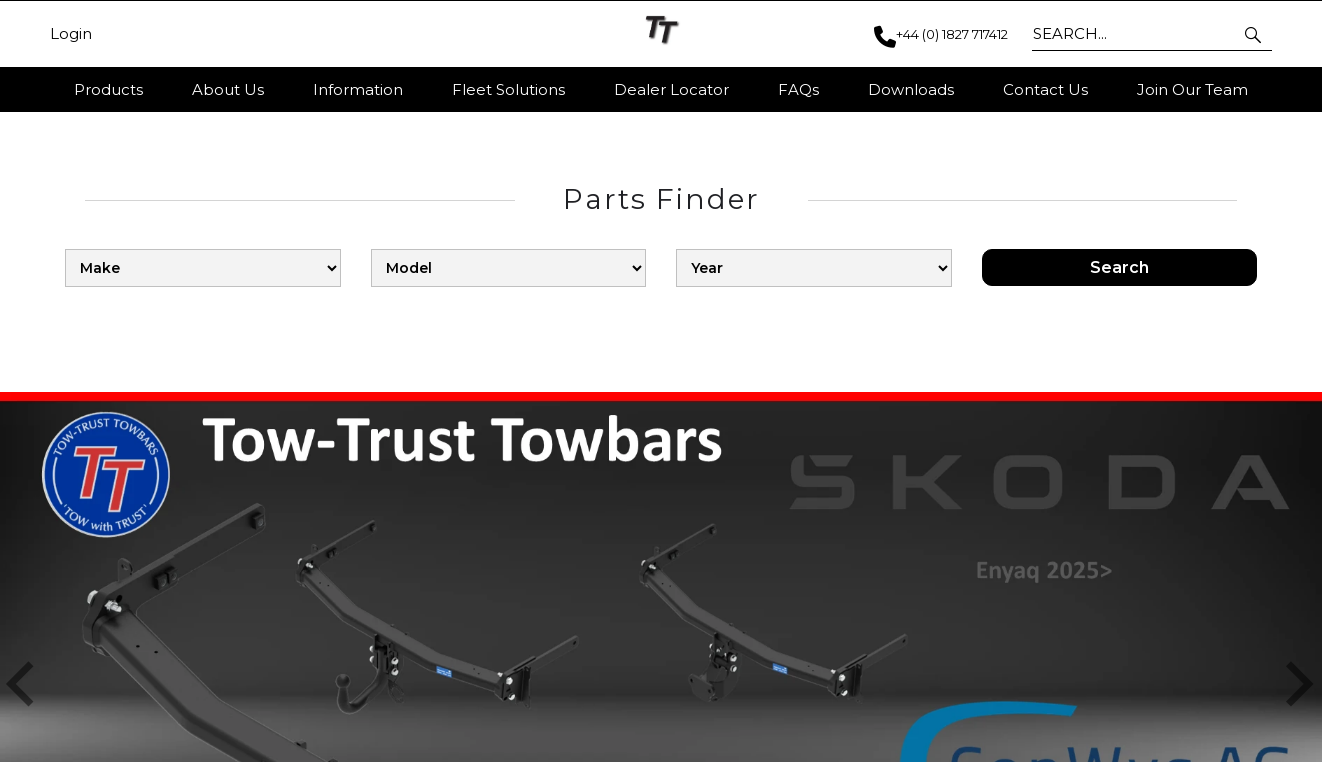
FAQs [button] (798, 89)
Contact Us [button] (1045, 89)
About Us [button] (228, 89)
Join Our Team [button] (1192, 89)
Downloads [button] (911, 89)
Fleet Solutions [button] (508, 89)
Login (71, 34)
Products (108, 89)
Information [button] (358, 89)
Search (1119, 291)
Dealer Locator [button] (671, 89)
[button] (1254, 34)
